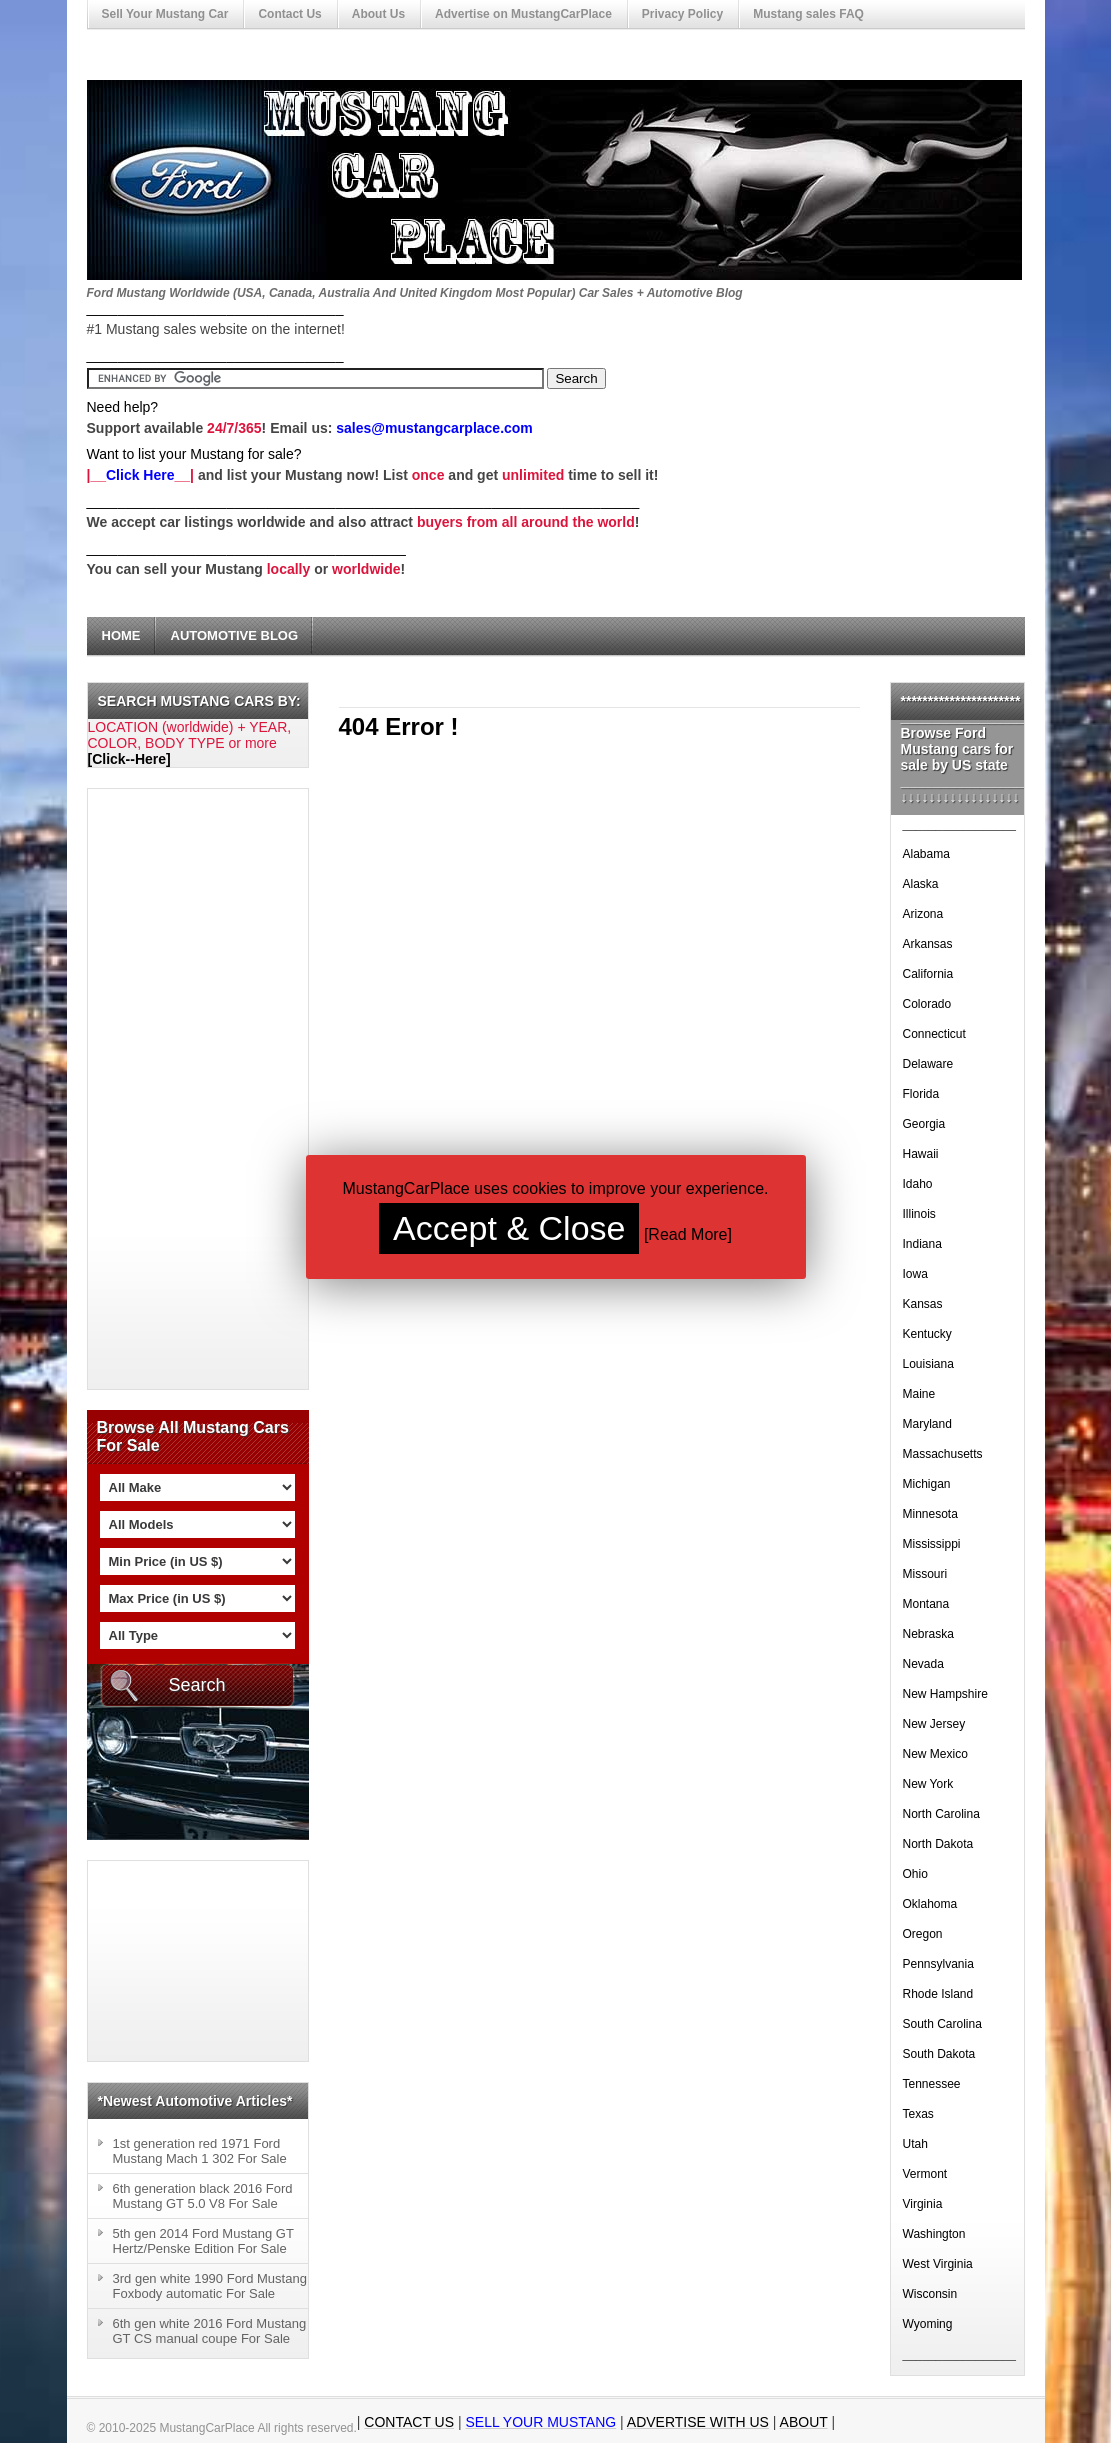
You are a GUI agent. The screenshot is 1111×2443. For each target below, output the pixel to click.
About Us (378, 14)
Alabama (926, 854)
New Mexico (935, 1754)
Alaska (921, 884)
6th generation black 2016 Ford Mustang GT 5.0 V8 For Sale (203, 2196)
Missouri (925, 1574)
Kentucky (927, 1334)
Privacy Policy (682, 14)
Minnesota (930, 1514)
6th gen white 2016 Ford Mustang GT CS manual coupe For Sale (210, 2331)
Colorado (927, 1004)
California (928, 974)
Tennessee (932, 2084)
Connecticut (934, 1034)
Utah (915, 2144)
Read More (687, 1234)
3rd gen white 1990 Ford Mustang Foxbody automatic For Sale (210, 2286)
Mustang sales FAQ (808, 14)
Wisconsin (930, 2294)
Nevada (923, 1664)
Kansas (923, 1304)
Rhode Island (938, 1994)
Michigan (927, 1484)
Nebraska (928, 1634)
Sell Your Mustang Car (165, 14)
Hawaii (921, 1154)
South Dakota (939, 2054)
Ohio (915, 1874)
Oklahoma (930, 1904)
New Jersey (934, 1724)
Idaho (918, 1184)
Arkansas (928, 944)
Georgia (924, 1124)
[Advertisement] (168, 1089)
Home (121, 635)
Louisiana (928, 1364)
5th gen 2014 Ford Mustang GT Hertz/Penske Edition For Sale (203, 2241)
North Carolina (941, 1814)
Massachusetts (943, 1454)
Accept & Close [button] (509, 1228)
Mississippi (932, 1544)
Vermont (925, 2174)
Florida (921, 1094)
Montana (926, 1604)
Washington (934, 2234)
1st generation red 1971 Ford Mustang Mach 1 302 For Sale (200, 2151)
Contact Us (289, 14)
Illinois (919, 1214)
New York (928, 1784)
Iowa (915, 1274)
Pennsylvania (938, 1964)
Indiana (922, 1244)
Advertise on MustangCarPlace (523, 14)
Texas (918, 2114)
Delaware (928, 1064)
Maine (919, 1394)
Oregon (923, 1934)
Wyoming (928, 2324)
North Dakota (938, 1844)
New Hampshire (945, 1694)
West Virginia (938, 2264)
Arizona (923, 914)
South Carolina (942, 2024)
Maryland (927, 1424)
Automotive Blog (235, 635)
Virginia (923, 2204)
